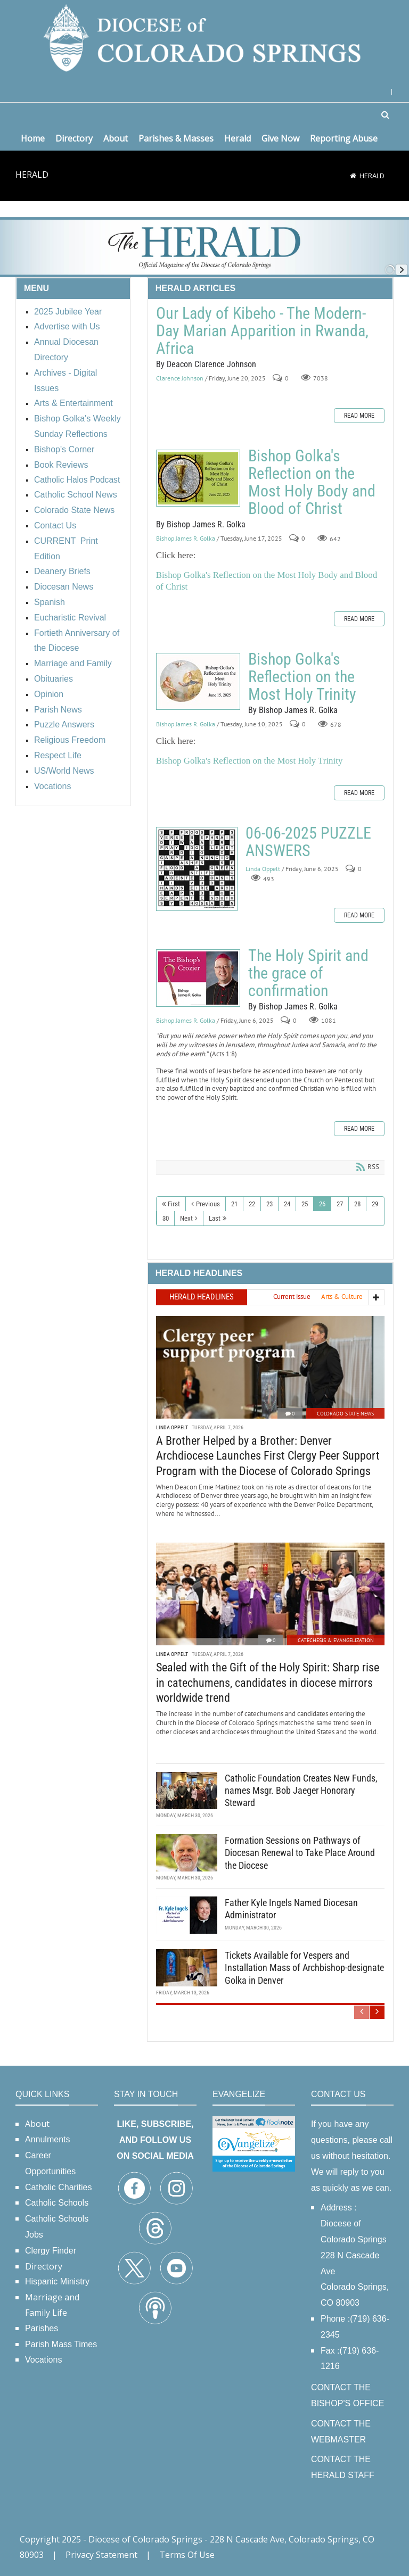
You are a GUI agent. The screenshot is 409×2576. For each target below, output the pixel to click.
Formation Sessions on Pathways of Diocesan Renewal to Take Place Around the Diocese (300, 1853)
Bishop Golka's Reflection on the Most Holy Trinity (198, 681)
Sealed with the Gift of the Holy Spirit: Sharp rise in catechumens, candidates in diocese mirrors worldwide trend (267, 1682)
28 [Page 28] (357, 1204)
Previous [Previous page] (208, 1204)
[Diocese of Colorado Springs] (204, 37)
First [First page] (174, 1204)
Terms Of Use (187, 2555)
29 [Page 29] (375, 1204)
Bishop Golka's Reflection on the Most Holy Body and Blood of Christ (198, 478)
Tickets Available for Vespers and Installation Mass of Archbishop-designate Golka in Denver (304, 1968)
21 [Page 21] (234, 1204)
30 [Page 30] (165, 1218)
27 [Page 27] (340, 1204)
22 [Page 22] (252, 1204)
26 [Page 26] (322, 1204)
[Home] (353, 175)
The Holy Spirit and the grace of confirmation (198, 978)
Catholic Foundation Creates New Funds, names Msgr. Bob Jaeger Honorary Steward (301, 1790)
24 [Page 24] (287, 1204)
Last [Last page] (214, 1218)
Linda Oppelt (263, 869)
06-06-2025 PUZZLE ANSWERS (197, 868)
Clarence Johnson (179, 379)
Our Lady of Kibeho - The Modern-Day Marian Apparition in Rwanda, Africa (262, 331)
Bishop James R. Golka (185, 539)
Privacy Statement (101, 2555)
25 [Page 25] (304, 1204)
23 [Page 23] (269, 1204)
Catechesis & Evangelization (336, 1640)
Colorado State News (345, 1413)
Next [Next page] (186, 1218)
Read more (359, 415)
